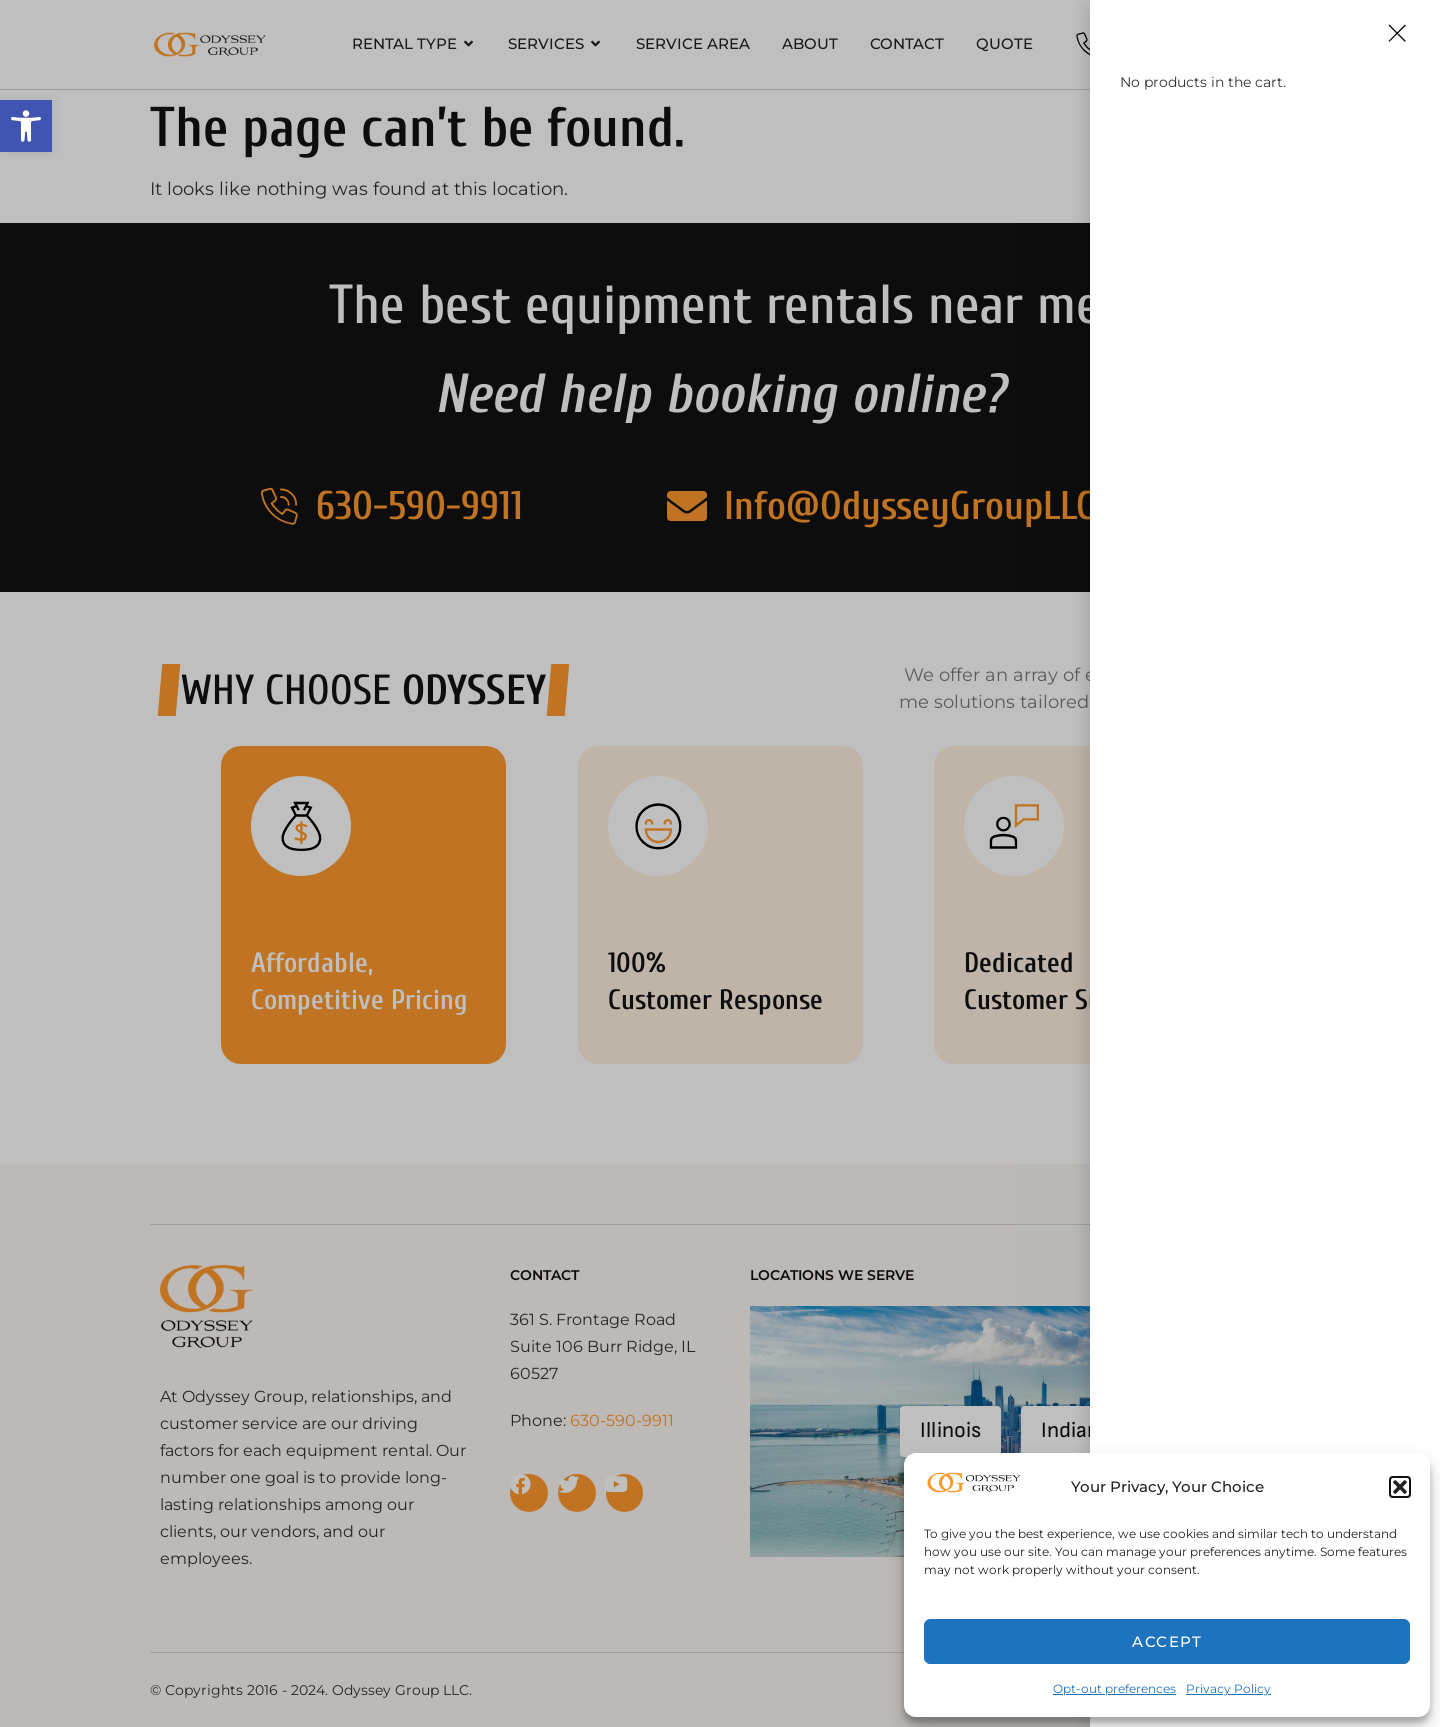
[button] (26, 126)
